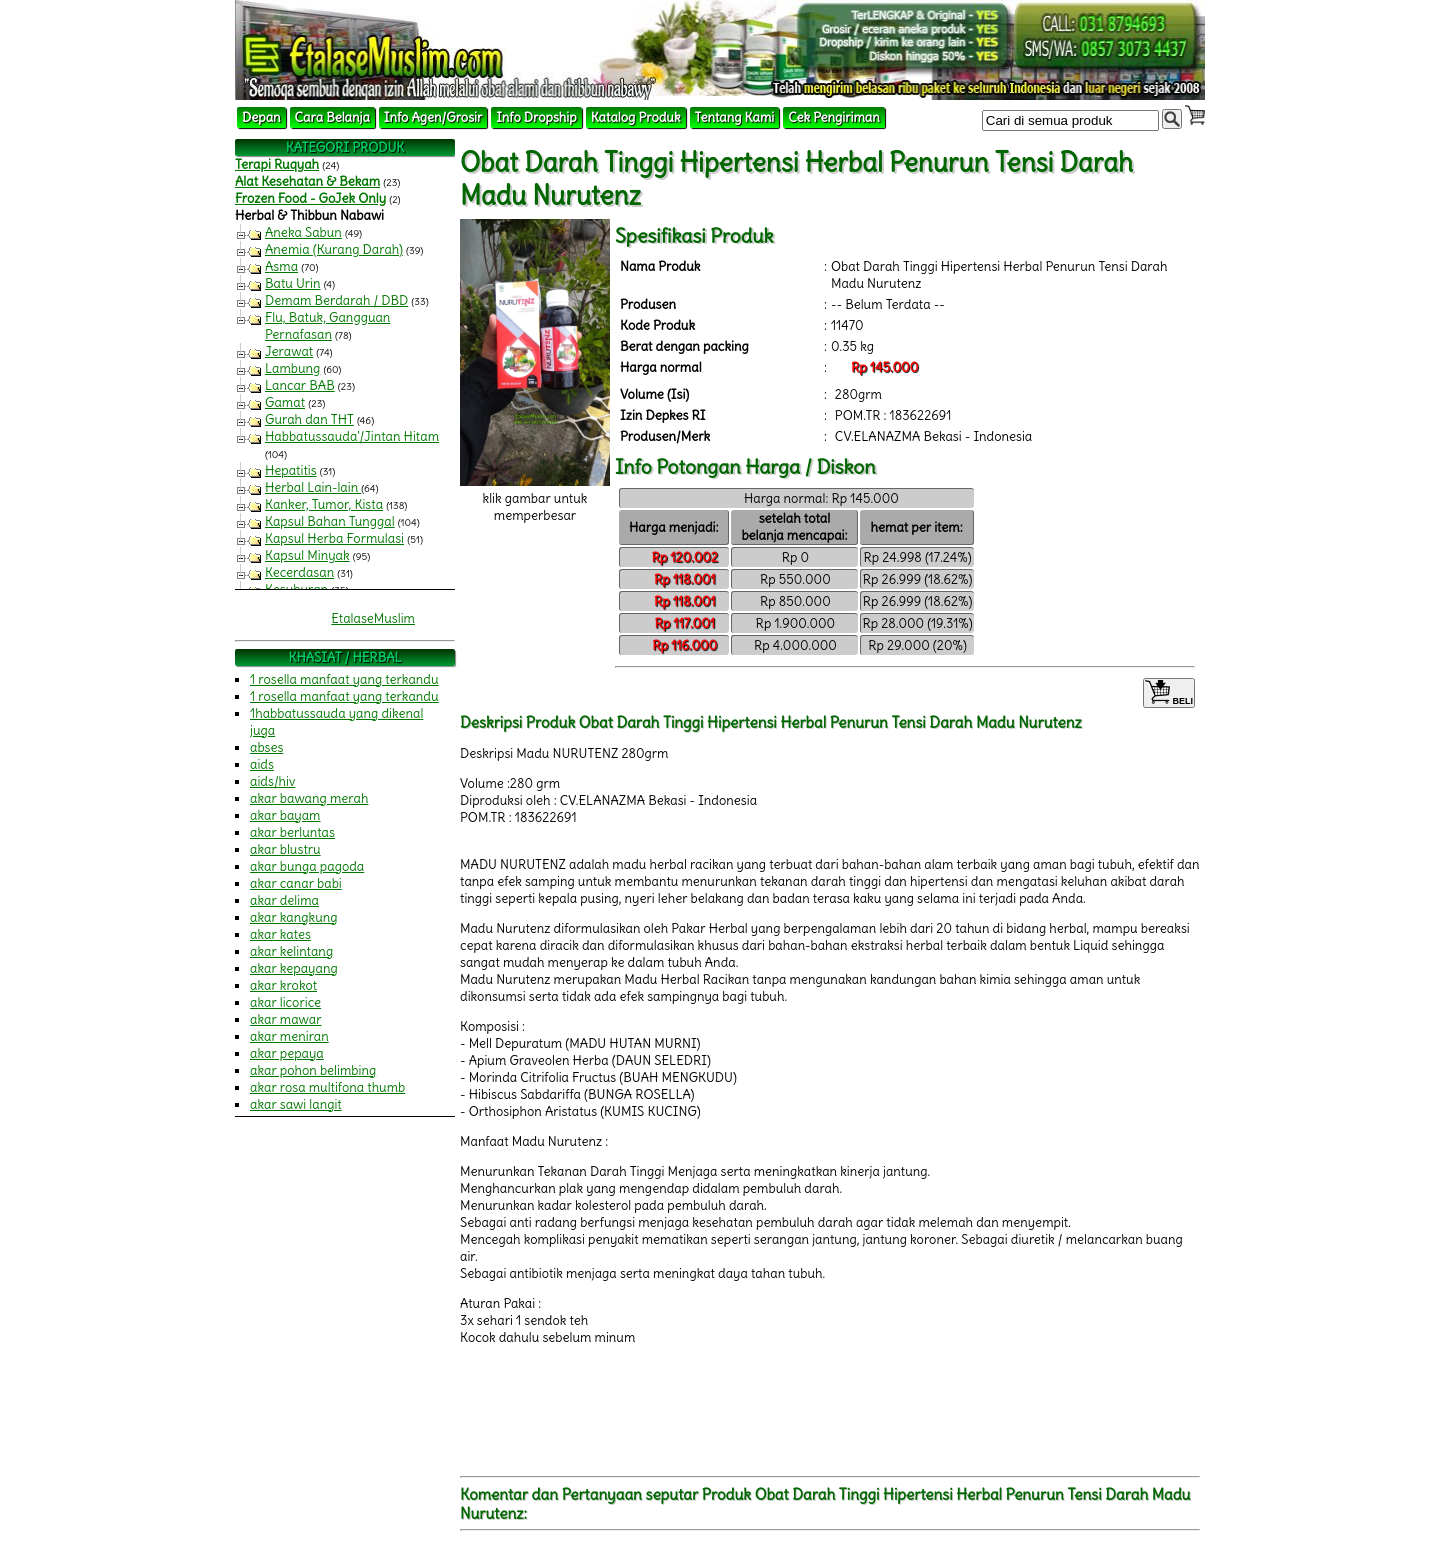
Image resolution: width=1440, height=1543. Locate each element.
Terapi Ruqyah (277, 164)
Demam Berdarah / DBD (336, 300)
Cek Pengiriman (834, 117)
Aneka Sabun (303, 232)
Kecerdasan (299, 572)
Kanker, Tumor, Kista (324, 504)
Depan (261, 117)
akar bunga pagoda (307, 866)
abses (266, 747)
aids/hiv (272, 781)
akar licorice (285, 1002)
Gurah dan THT (309, 419)
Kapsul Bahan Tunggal (330, 521)
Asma (281, 266)
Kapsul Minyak (307, 555)
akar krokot (283, 985)
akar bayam (285, 815)
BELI (1169, 693)
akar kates (280, 934)
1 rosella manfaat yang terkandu (344, 679)
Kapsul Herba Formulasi (334, 538)
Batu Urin (293, 283)
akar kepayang (294, 968)
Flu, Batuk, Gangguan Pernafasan (327, 326)
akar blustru (285, 849)
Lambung (292, 368)
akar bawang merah (309, 798)
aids (262, 764)
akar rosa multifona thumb (327, 1087)
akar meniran (289, 1036)
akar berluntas (292, 832)
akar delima (284, 900)
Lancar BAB (300, 385)
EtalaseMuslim (373, 618)
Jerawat (289, 351)
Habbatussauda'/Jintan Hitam (352, 436)
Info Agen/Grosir (433, 117)
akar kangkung (294, 917)
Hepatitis (291, 470)
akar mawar (286, 1019)
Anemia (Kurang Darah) (334, 249)
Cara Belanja (332, 117)
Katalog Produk (636, 117)
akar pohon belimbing (313, 1070)
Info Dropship (536, 117)
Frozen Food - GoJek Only (310, 198)
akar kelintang (291, 951)
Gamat (285, 402)
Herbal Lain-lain (313, 487)
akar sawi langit (296, 1104)
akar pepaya (287, 1053)
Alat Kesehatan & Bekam (307, 181)
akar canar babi (296, 883)
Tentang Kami (735, 117)
